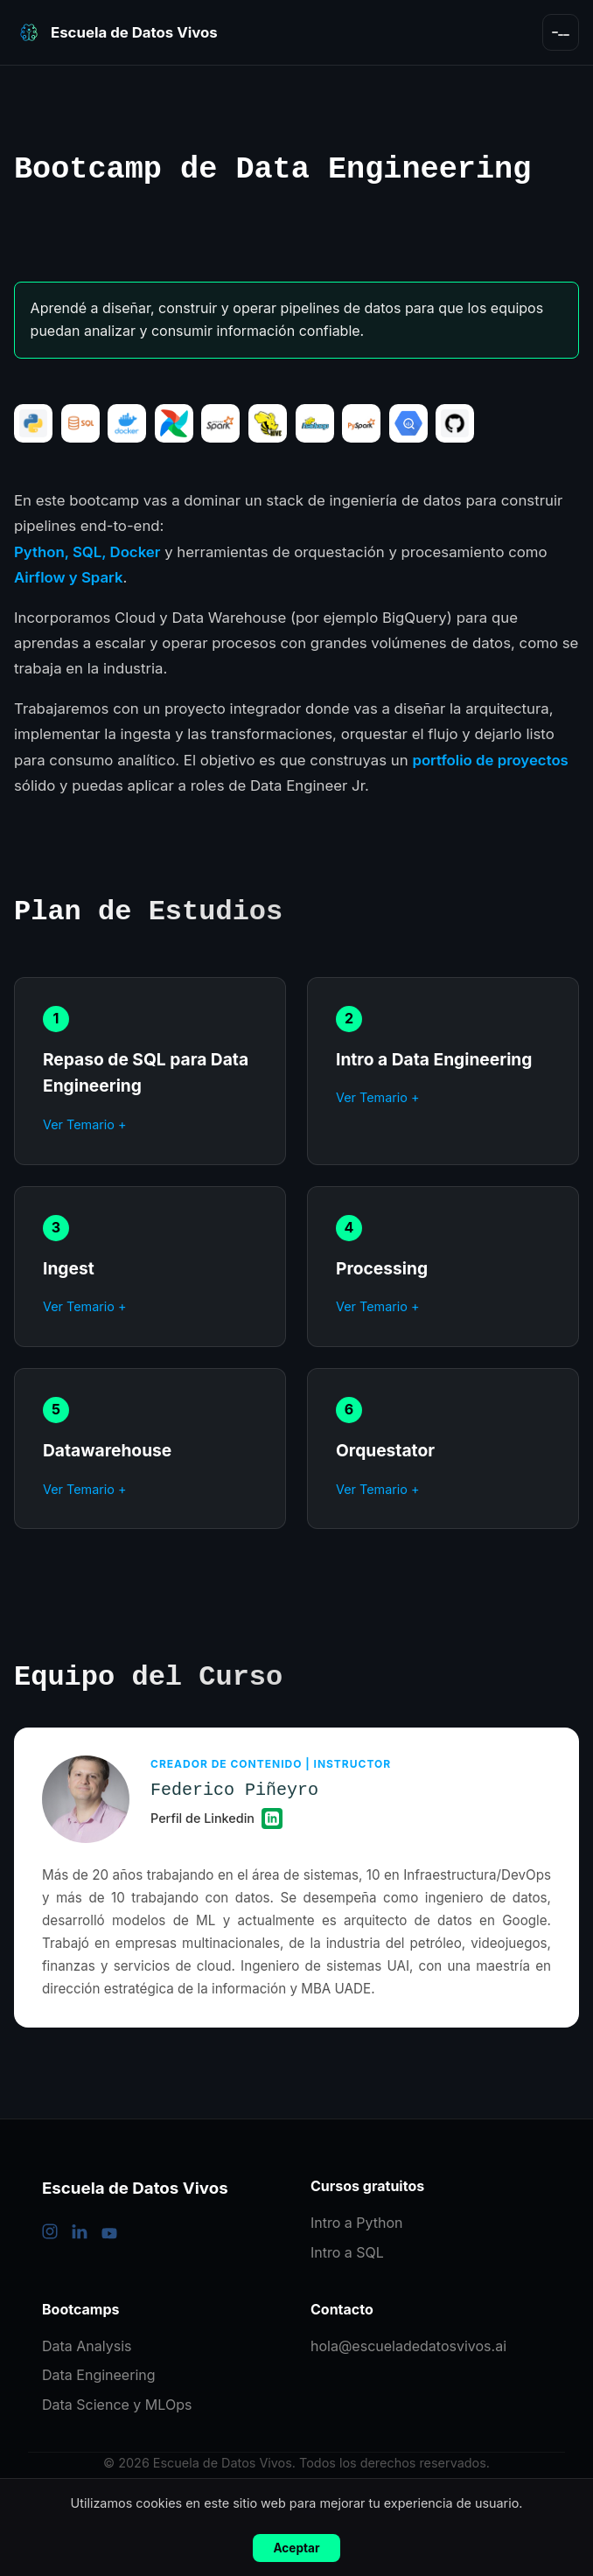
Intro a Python (356, 2222)
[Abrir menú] (560, 32)
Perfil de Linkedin (216, 1818)
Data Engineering (99, 2375)
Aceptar (297, 2548)
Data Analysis (87, 2346)
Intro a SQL (347, 2252)
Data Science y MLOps (117, 2404)
